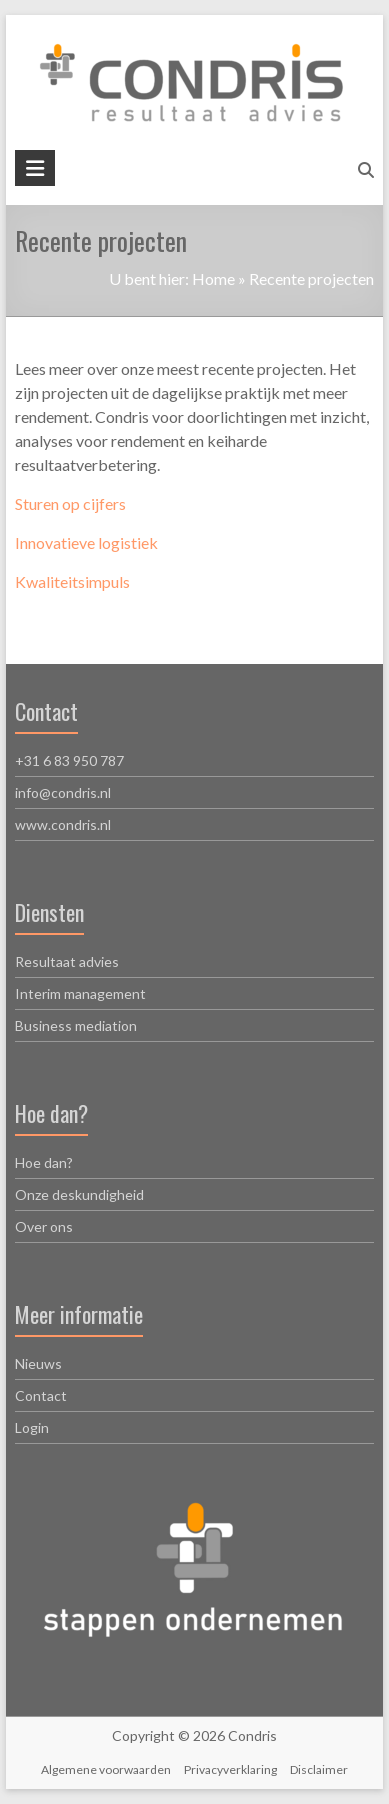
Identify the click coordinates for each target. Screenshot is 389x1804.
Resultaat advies (67, 961)
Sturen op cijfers (70, 503)
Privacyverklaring (230, 1769)
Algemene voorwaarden (106, 1769)
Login (32, 1427)
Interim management (80, 993)
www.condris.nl (63, 824)
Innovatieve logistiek (86, 542)
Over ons (44, 1226)
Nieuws (38, 1363)
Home (213, 278)
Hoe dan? (44, 1162)
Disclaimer (319, 1769)
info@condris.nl (63, 792)
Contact (41, 1395)
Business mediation (76, 1025)
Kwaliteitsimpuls (72, 581)
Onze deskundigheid (79, 1194)
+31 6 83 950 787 (69, 760)
